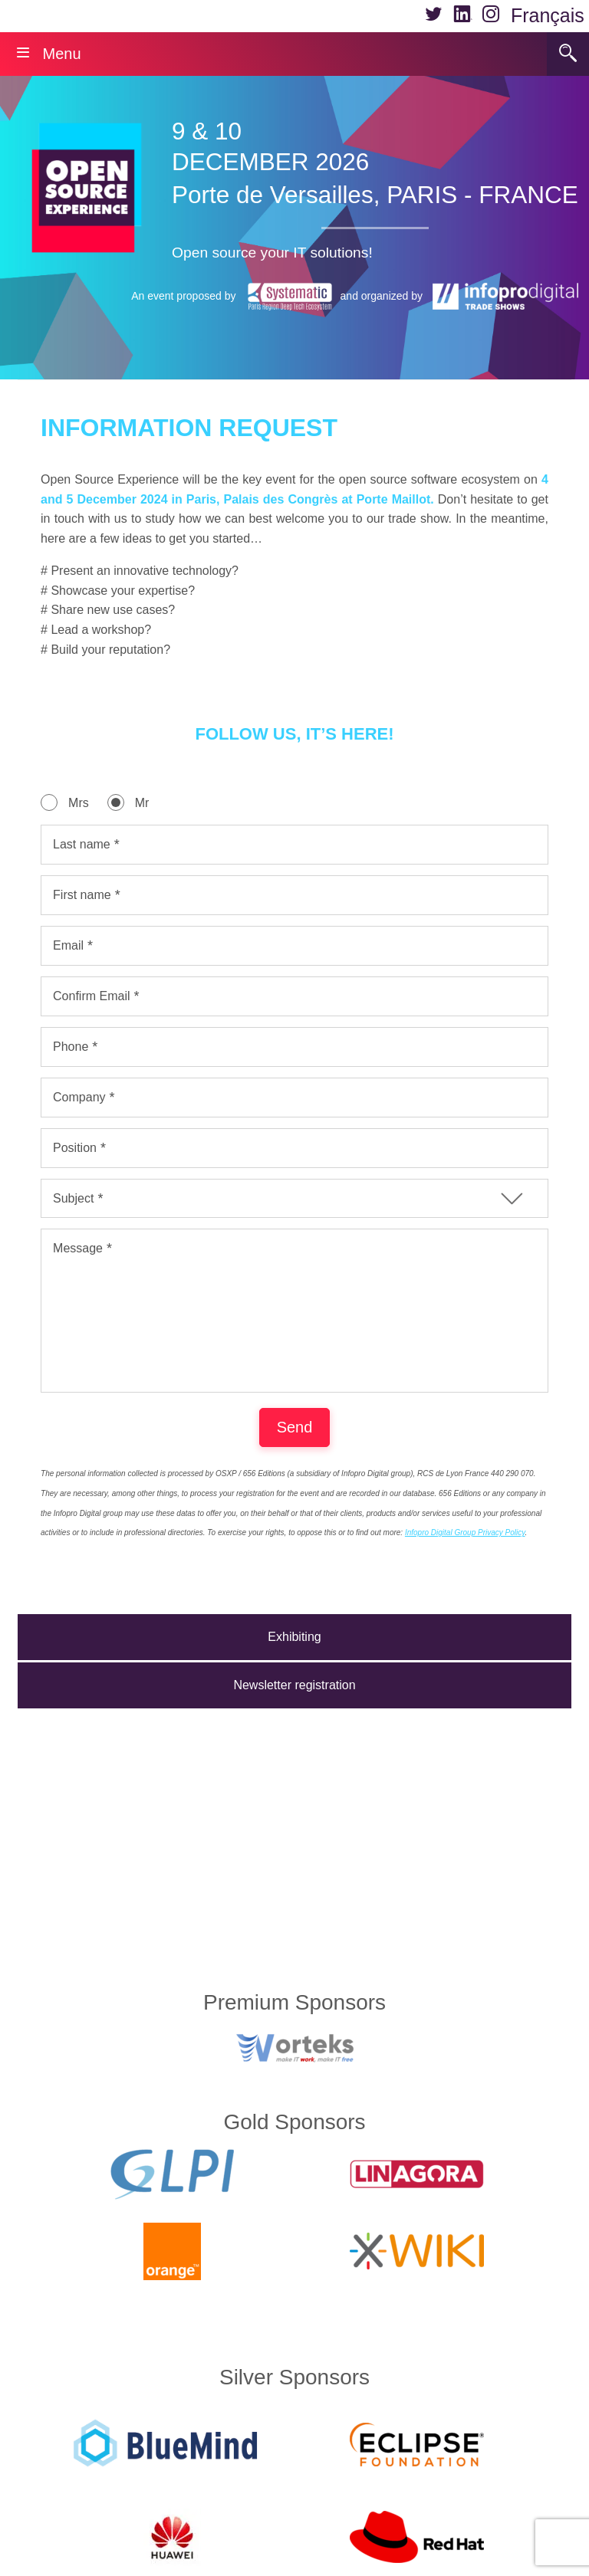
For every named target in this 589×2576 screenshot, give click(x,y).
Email (68, 945)
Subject (73, 1198)
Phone (70, 1046)
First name (82, 894)
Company (79, 1097)
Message (78, 1248)
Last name (81, 844)
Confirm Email (91, 996)
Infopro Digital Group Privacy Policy (465, 1563)
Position (75, 1147)
